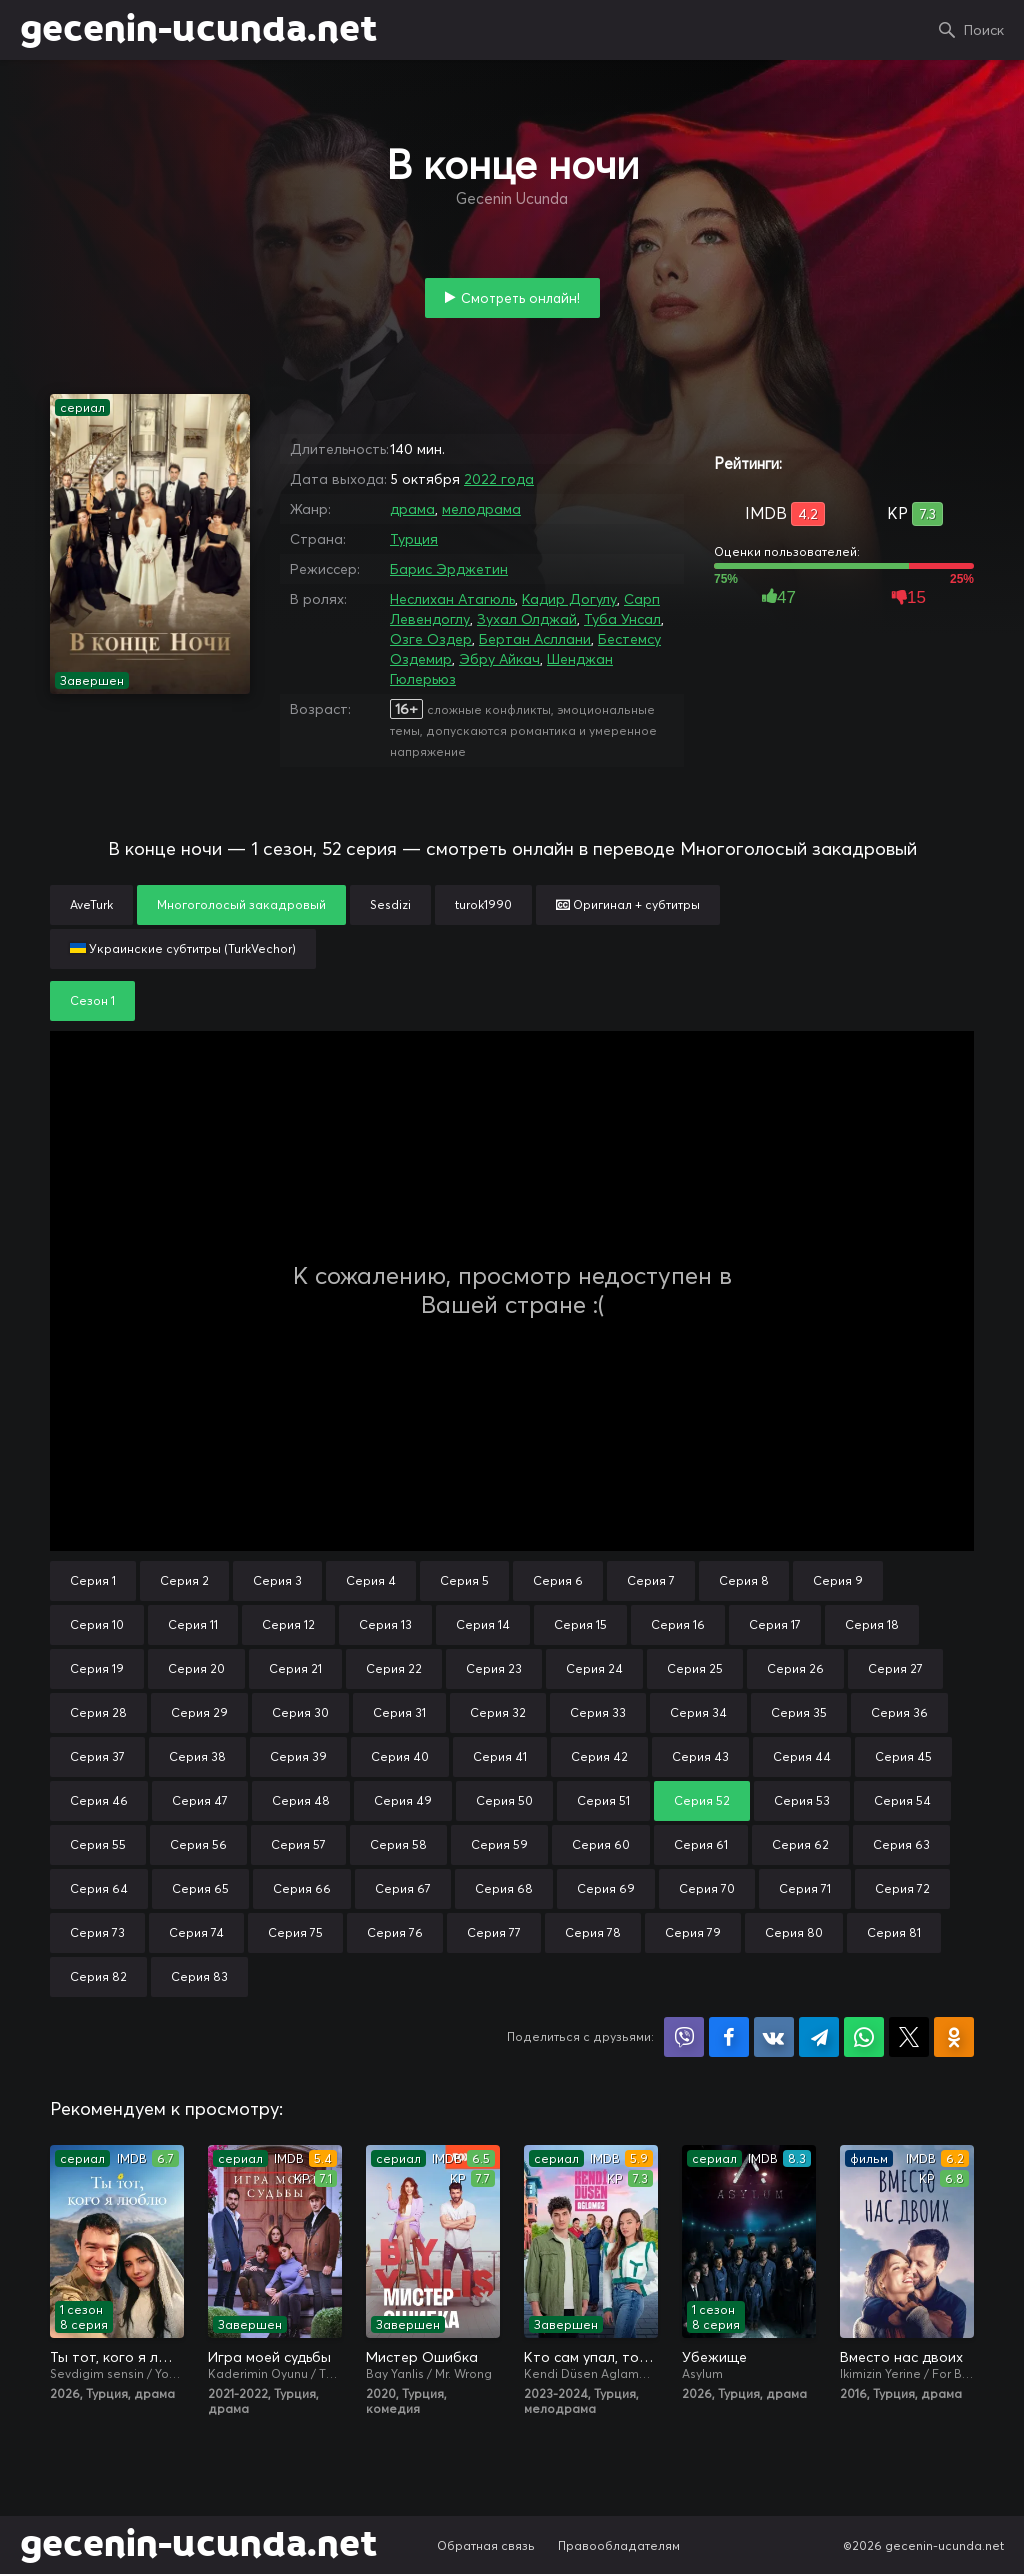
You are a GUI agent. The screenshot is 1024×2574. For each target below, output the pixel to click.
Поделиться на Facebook (729, 2037)
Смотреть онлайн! (520, 298)
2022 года (499, 479)
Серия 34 (698, 1712)
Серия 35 (799, 1712)
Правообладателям (619, 2545)
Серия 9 (838, 1580)
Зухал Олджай (527, 619)
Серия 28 (98, 1712)
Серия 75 (295, 1932)
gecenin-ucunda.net (198, 30)
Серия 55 (98, 1844)
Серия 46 (99, 1800)
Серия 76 (395, 1932)
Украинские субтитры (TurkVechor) (183, 948)
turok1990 (483, 904)
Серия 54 (902, 1800)
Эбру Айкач (499, 659)
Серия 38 (197, 1756)
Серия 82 (98, 1976)
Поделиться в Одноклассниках (954, 2037)
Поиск (984, 30)
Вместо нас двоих (901, 2357)
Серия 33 (598, 1712)
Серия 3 (277, 1580)
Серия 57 (298, 1844)
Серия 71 (805, 1888)
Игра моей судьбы (269, 2357)
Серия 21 (295, 1668)
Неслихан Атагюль (452, 599)
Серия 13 (385, 1624)
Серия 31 (399, 1712)
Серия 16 (678, 1624)
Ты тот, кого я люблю (117, 2357)
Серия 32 (498, 1712)
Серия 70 (707, 1888)
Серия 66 (302, 1888)
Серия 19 (97, 1668)
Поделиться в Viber (684, 2037)
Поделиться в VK (774, 2037)
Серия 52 (702, 1800)
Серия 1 (93, 1580)
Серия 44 (802, 1756)
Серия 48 (301, 1800)
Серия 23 (494, 1668)
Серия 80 (794, 1932)
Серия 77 (494, 1932)
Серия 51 (603, 1800)
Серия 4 (371, 1580)
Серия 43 (700, 1756)
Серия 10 (97, 1624)
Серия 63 (901, 1844)
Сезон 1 (92, 1000)
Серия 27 (895, 1668)
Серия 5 (464, 1580)
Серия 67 (403, 1888)
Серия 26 (795, 1668)
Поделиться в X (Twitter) (909, 2037)
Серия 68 (504, 1888)
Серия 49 (403, 1800)
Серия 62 (800, 1844)
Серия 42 (599, 1756)
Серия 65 (200, 1888)
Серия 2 (184, 1580)
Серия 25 (695, 1668)
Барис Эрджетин (449, 569)
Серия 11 (193, 1624)
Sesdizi (390, 904)
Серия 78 (593, 1932)
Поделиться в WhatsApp (864, 2037)
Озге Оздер (431, 639)
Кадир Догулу (569, 599)
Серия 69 (606, 1888)
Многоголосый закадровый (241, 904)
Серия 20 (196, 1668)
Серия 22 (394, 1668)
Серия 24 (594, 1668)
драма (412, 509)
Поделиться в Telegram (819, 2037)
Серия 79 (693, 1932)
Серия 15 (580, 1624)
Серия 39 (298, 1756)
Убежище (714, 2357)
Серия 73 (97, 1932)
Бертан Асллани (535, 639)
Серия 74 (196, 1932)
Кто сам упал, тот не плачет (591, 2357)
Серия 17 (775, 1624)
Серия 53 (802, 1800)
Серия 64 (99, 1888)
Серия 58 (398, 1844)
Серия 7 (651, 1580)
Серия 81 (894, 1932)
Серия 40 (400, 1756)
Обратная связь (486, 2545)
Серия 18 (872, 1624)
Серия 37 (97, 1756)
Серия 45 (903, 1756)
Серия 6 (558, 1580)
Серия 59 (499, 1844)
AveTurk (91, 904)
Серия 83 (199, 1976)
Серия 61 (701, 1844)
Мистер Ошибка (422, 2357)
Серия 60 (601, 1844)
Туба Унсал (622, 619)
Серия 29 (199, 1712)
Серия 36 (899, 1712)
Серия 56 (198, 1844)
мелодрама (481, 509)
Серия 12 (288, 1624)
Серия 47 (200, 1800)
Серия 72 (902, 1888)
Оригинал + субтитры (628, 904)
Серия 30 (300, 1712)
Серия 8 (744, 1580)
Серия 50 (504, 1800)
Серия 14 (483, 1624)
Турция (414, 539)
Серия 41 (500, 1756)
